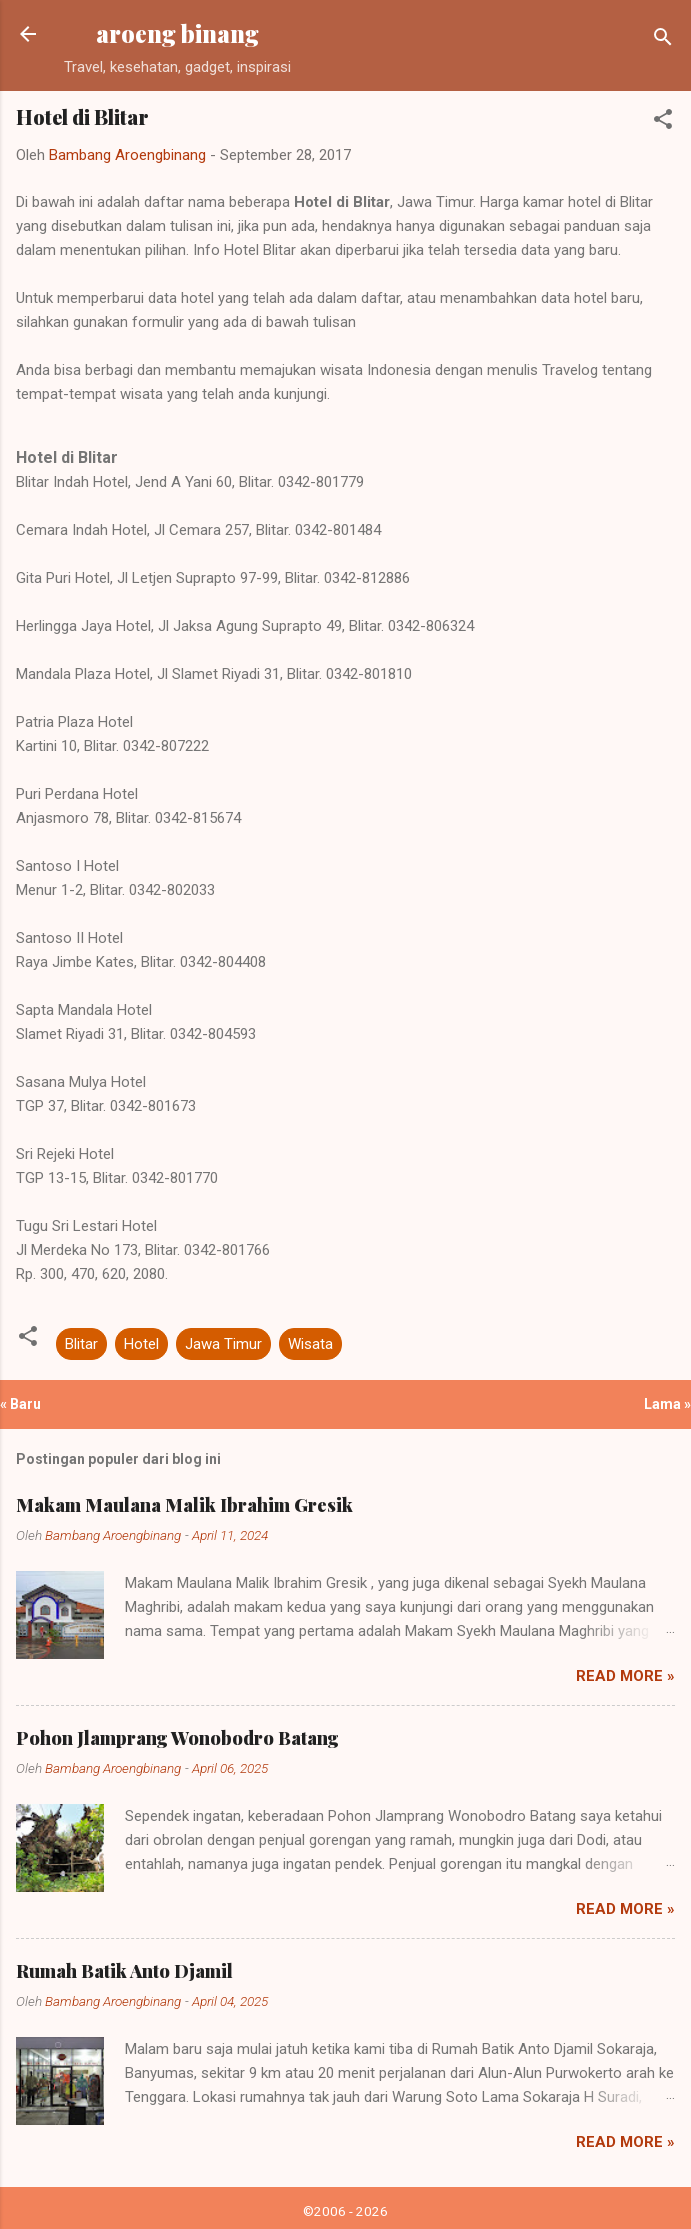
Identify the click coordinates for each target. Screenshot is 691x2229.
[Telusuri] (663, 40)
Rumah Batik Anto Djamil (124, 1971)
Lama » (667, 1404)
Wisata (310, 1344)
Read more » (625, 1676)
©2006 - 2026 (345, 2211)
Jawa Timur (223, 1344)
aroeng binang (177, 33)
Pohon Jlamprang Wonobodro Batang (177, 1738)
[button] (663, 122)
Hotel (141, 1344)
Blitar (81, 1344)
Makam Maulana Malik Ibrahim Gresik (184, 1505)
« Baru (20, 1404)
